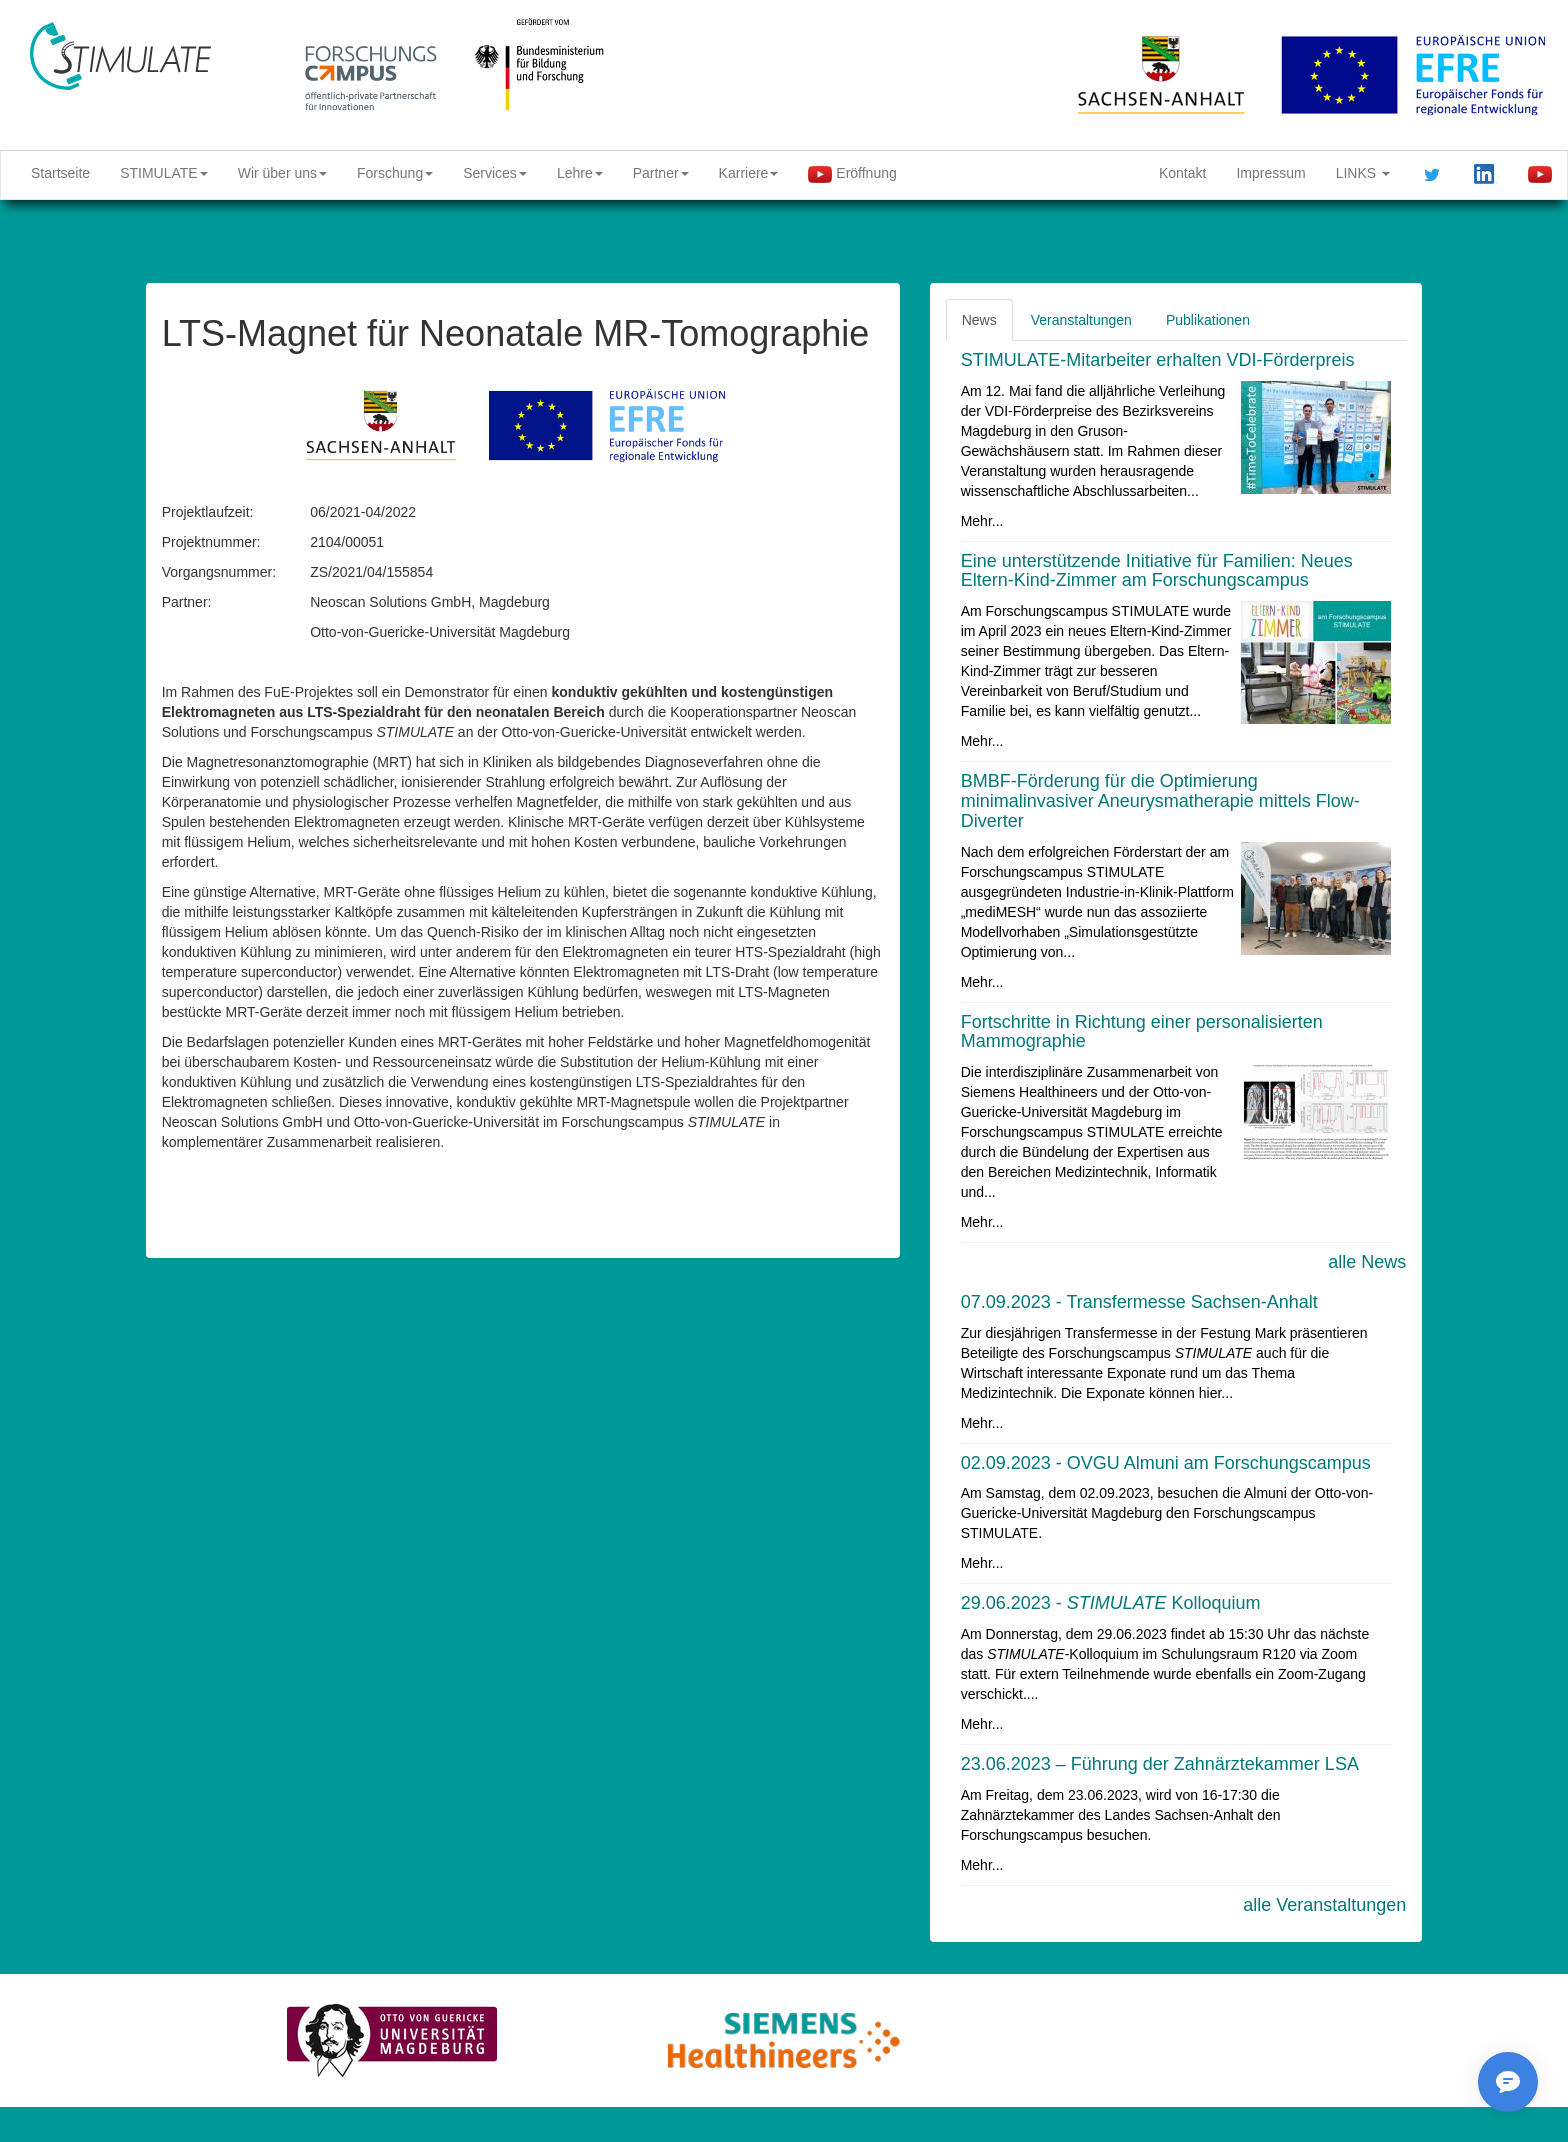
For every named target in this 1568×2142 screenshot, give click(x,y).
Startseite (60, 173)
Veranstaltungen (1081, 320)
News (979, 320)
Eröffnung (852, 174)
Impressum (1270, 173)
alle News (1367, 1262)
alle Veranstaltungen (1324, 1905)
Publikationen (1208, 320)
